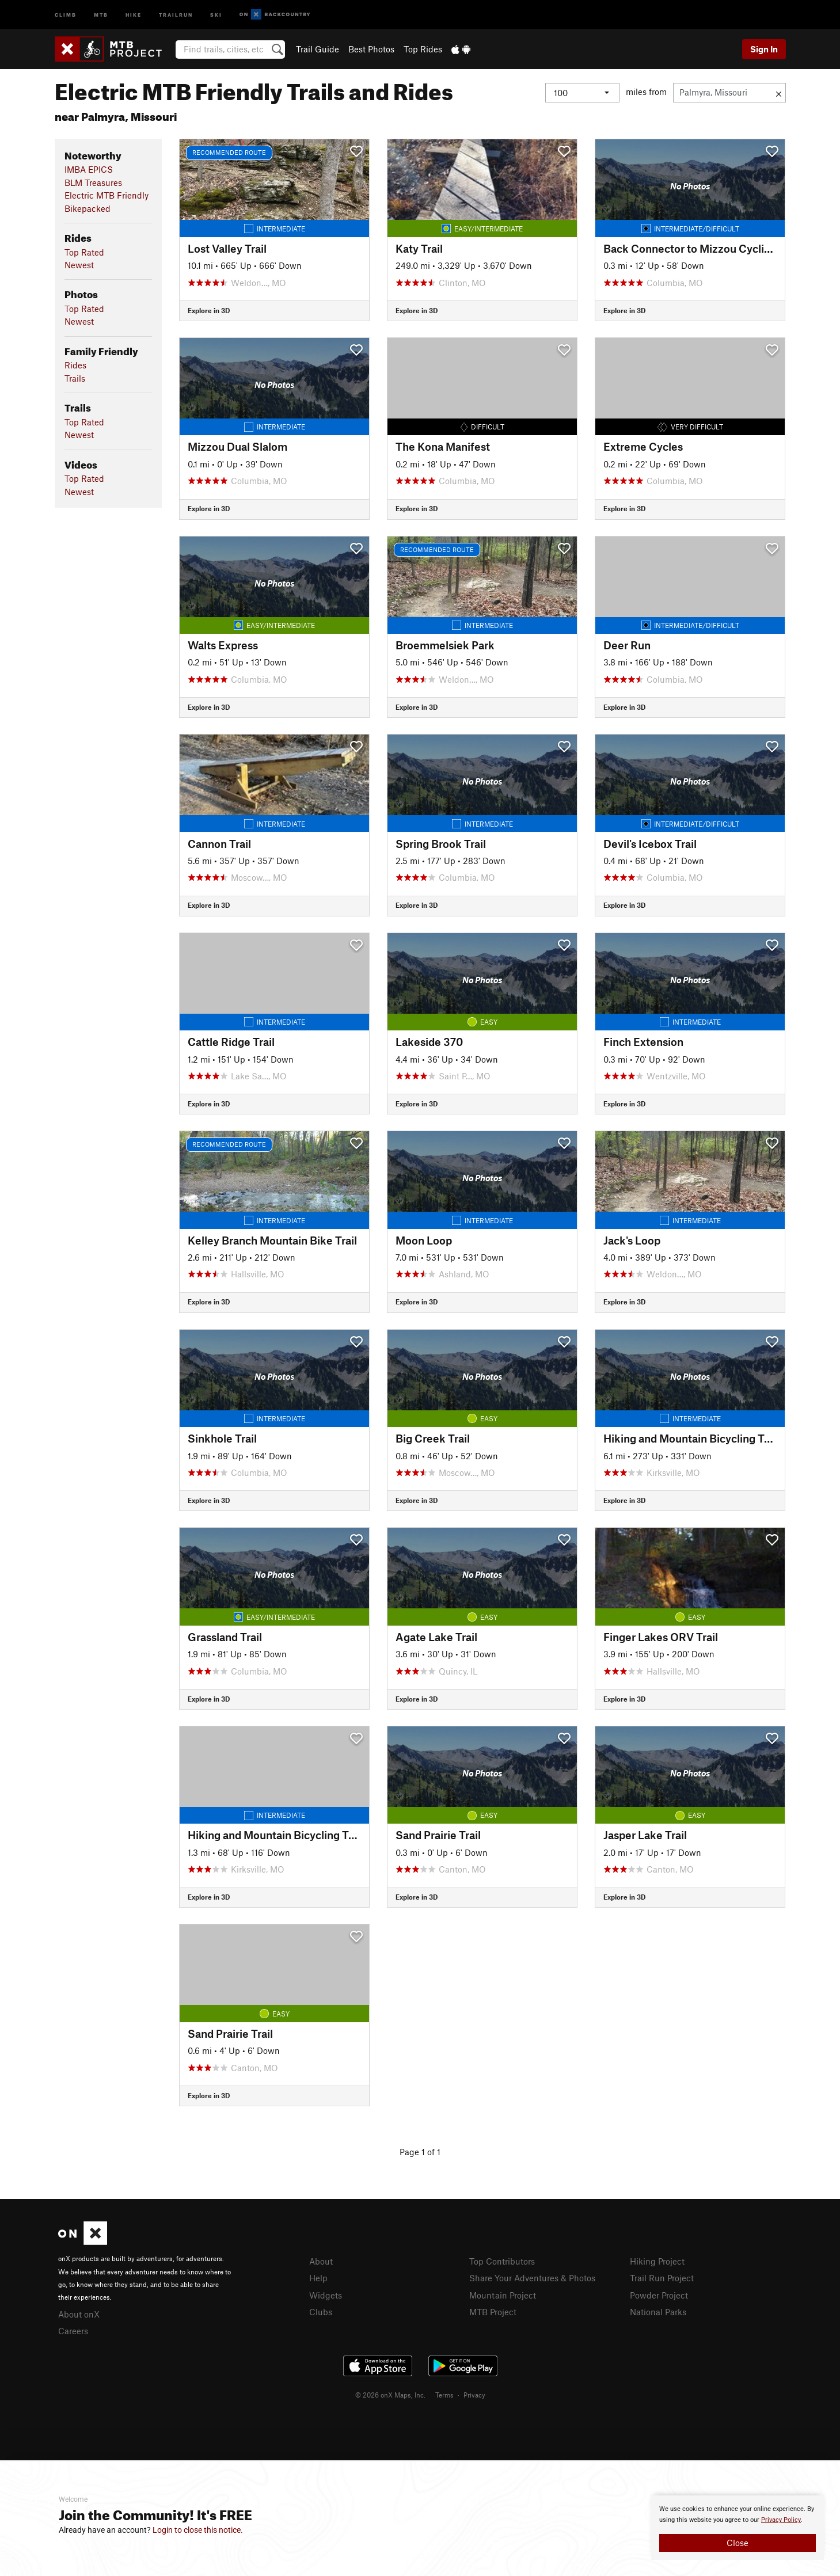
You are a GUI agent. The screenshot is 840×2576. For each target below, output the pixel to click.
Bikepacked (87, 208)
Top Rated (84, 252)
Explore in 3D (209, 310)
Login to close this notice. (198, 2530)
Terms (444, 2395)
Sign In (764, 49)
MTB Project (492, 2312)
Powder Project (659, 2295)
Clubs (320, 2312)
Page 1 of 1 (420, 2152)
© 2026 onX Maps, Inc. (390, 2395)
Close (737, 2542)
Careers (73, 2331)
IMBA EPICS (88, 169)
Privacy (474, 2395)
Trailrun (176, 14)
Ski (216, 14)
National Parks (658, 2312)
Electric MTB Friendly (106, 195)
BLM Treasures (93, 182)
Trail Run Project (662, 2278)
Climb (66, 14)
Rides (75, 365)
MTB (101, 14)
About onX (79, 2314)
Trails (74, 378)
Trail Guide (317, 49)
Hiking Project (657, 2261)
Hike (134, 14)
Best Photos (371, 49)
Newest (79, 265)
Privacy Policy (781, 2520)
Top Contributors (502, 2261)
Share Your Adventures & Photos (532, 2278)
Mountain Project (502, 2295)
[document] (737, 2527)
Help (318, 2278)
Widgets (325, 2295)
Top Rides (423, 49)
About (321, 2261)
